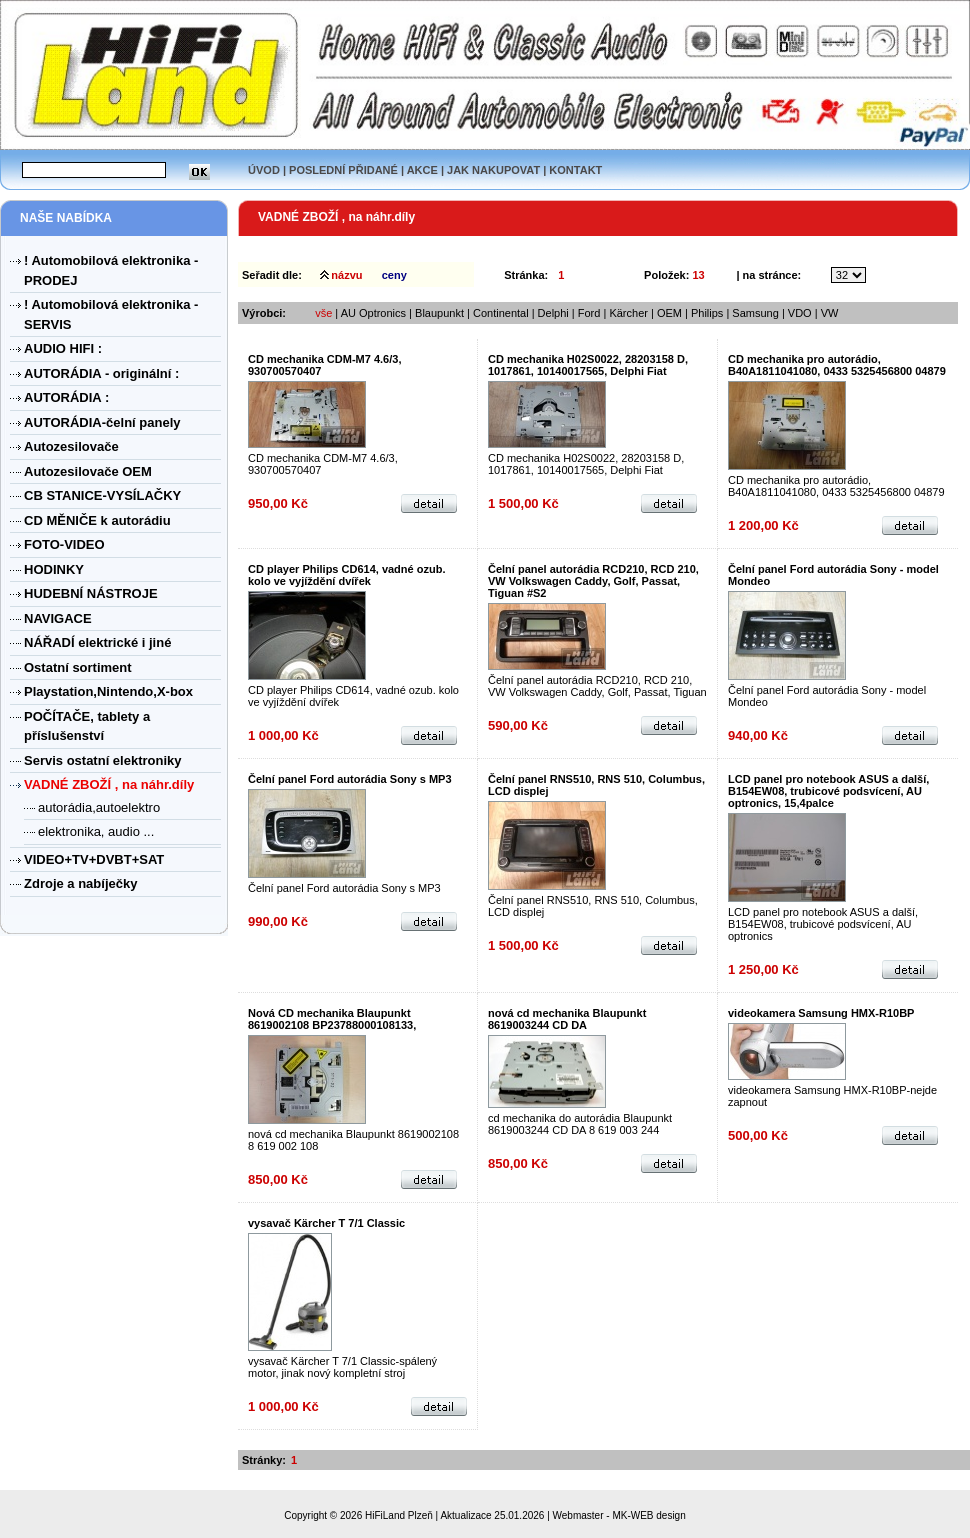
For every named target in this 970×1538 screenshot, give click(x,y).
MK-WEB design (648, 1515)
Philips (707, 313)
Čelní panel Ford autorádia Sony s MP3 (350, 779)
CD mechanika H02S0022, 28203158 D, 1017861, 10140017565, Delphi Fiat (588, 365)
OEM (669, 313)
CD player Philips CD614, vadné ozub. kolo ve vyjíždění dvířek (346, 575)
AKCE (422, 170)
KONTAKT (575, 170)
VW (830, 313)
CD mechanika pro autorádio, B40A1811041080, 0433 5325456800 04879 (837, 365)
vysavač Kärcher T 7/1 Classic (326, 1223)
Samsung (757, 313)
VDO (800, 313)
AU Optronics (373, 313)
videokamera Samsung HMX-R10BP (821, 1013)
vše (323, 313)
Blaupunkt (439, 313)
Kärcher (628, 313)
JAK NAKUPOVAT (493, 170)
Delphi (553, 313)
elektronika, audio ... (96, 831)
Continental (501, 313)
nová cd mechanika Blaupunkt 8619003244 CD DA (567, 1019)
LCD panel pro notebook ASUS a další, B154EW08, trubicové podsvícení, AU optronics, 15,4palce (828, 791)
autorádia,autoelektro (99, 807)
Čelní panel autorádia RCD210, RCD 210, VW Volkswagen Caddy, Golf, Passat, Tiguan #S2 (593, 581)
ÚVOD (264, 170)
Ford (589, 313)
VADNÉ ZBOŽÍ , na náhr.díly (336, 217)
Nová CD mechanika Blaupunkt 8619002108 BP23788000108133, (332, 1019)
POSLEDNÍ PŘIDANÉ (343, 170)
